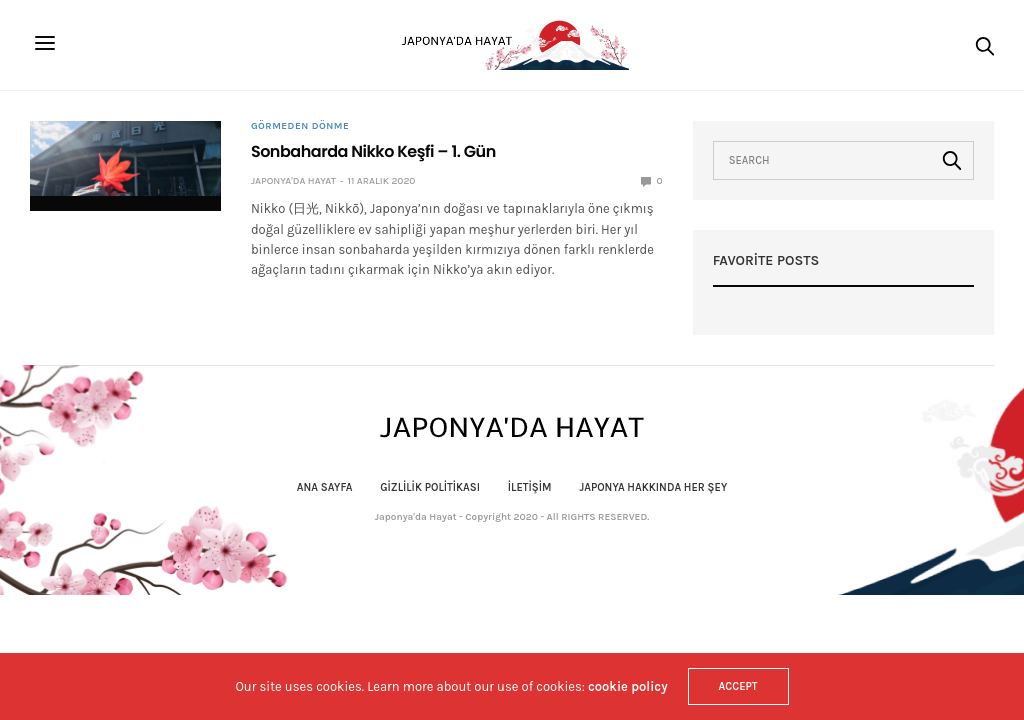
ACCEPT (738, 686)
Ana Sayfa (325, 487)
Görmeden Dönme (300, 126)
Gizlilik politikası (430, 487)
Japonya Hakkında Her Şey (653, 487)
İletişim (530, 487)
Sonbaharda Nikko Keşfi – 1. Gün (373, 151)
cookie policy (628, 686)
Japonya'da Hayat (293, 181)
